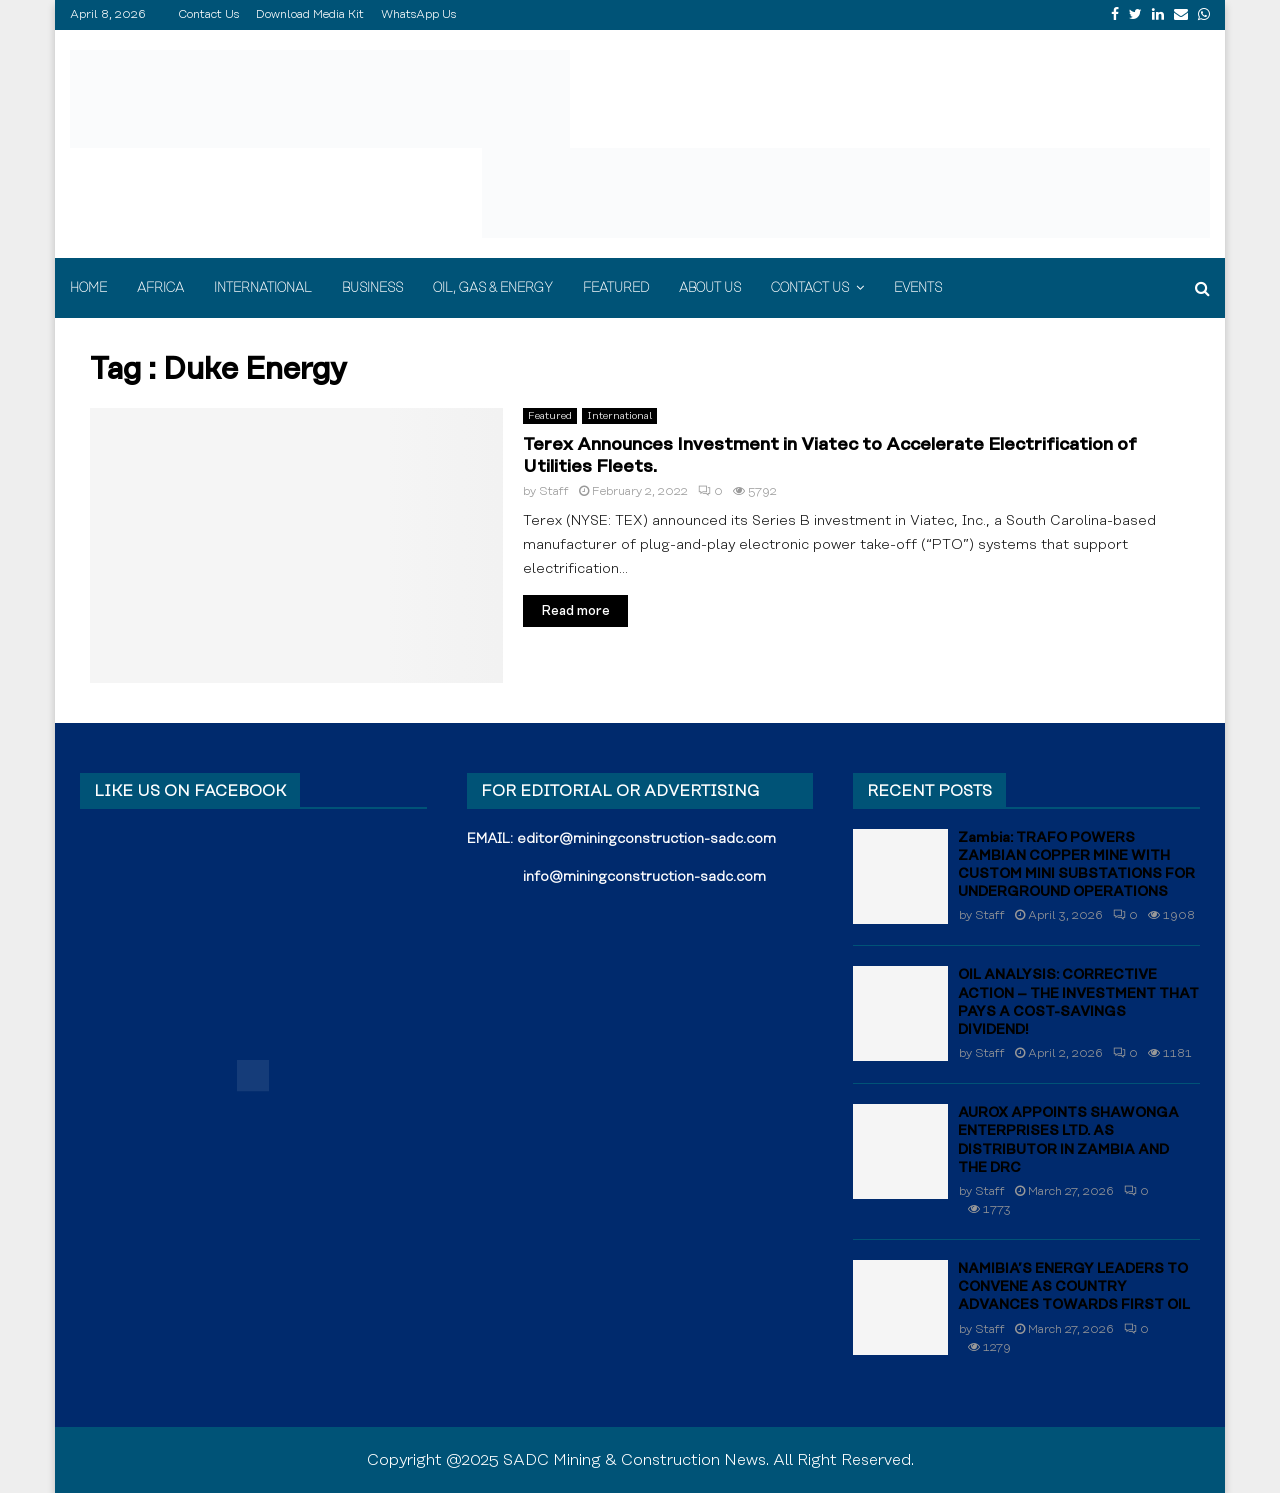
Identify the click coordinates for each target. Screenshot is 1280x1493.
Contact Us (208, 14)
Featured (616, 288)
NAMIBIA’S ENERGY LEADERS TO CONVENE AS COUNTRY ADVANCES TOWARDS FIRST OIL (1074, 1287)
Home (88, 288)
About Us (710, 288)
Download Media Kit (310, 14)
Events (918, 288)
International (263, 288)
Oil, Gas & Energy (493, 288)
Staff (554, 491)
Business (372, 288)
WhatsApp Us (418, 14)
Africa (160, 288)
